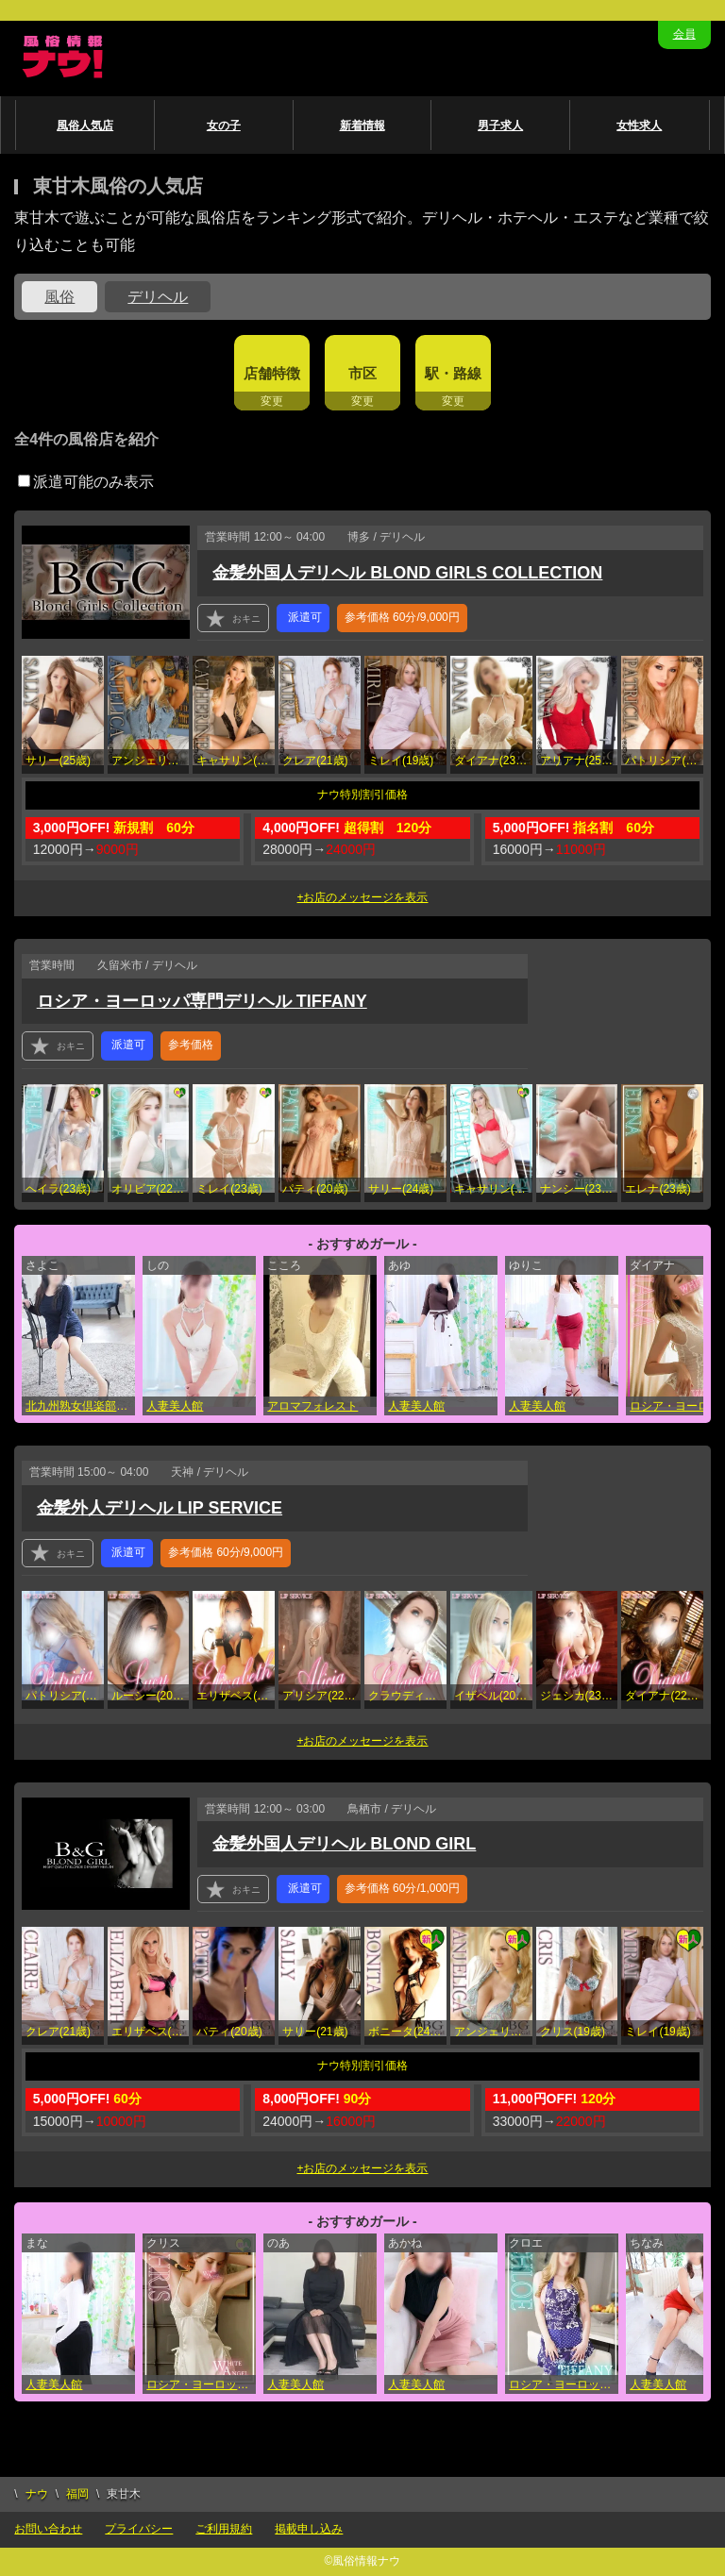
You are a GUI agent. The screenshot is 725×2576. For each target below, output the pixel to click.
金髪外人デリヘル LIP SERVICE (159, 1507)
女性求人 (639, 125)
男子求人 (500, 125)
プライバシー (139, 2528)
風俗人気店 (85, 125)
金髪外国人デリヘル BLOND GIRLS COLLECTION (407, 572)
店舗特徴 (272, 373)
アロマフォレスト (312, 1406)
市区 (362, 373)
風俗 (59, 297)
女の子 (224, 125)
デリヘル (157, 297)
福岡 (77, 2494)
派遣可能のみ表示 (86, 482)
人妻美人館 (174, 1406)
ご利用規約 (223, 2528)
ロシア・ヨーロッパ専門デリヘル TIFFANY (202, 1001)
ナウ (36, 2494)
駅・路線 (453, 373)
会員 (684, 34)
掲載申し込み (309, 2528)
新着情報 (362, 125)
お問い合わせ (48, 2528)
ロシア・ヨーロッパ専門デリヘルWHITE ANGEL (201, 2384)
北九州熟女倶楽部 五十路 (80, 1406)
